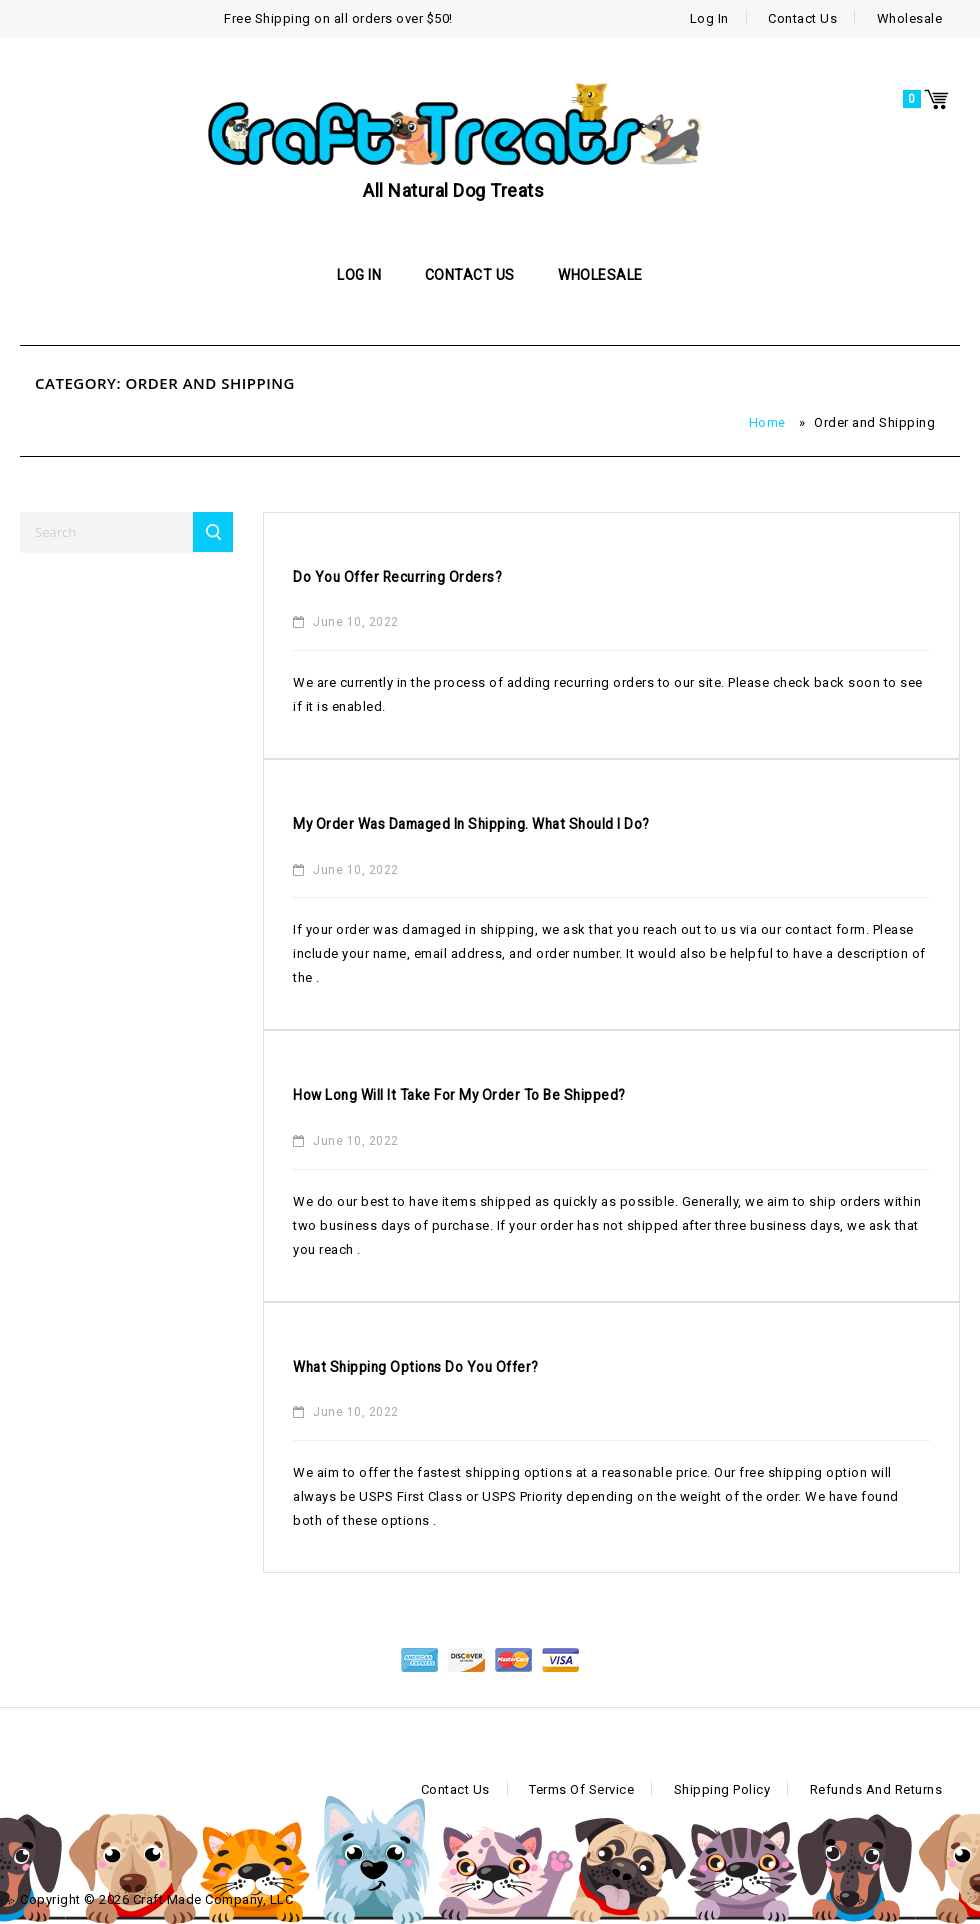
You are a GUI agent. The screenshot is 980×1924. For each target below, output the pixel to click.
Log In (709, 18)
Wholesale (910, 18)
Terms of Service (581, 1789)
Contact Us (802, 18)
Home (767, 422)
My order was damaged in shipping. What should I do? (522, 823)
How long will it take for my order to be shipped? (506, 1094)
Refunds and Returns (876, 1789)
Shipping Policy (722, 1789)
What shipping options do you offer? (449, 1366)
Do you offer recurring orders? (425, 576)
